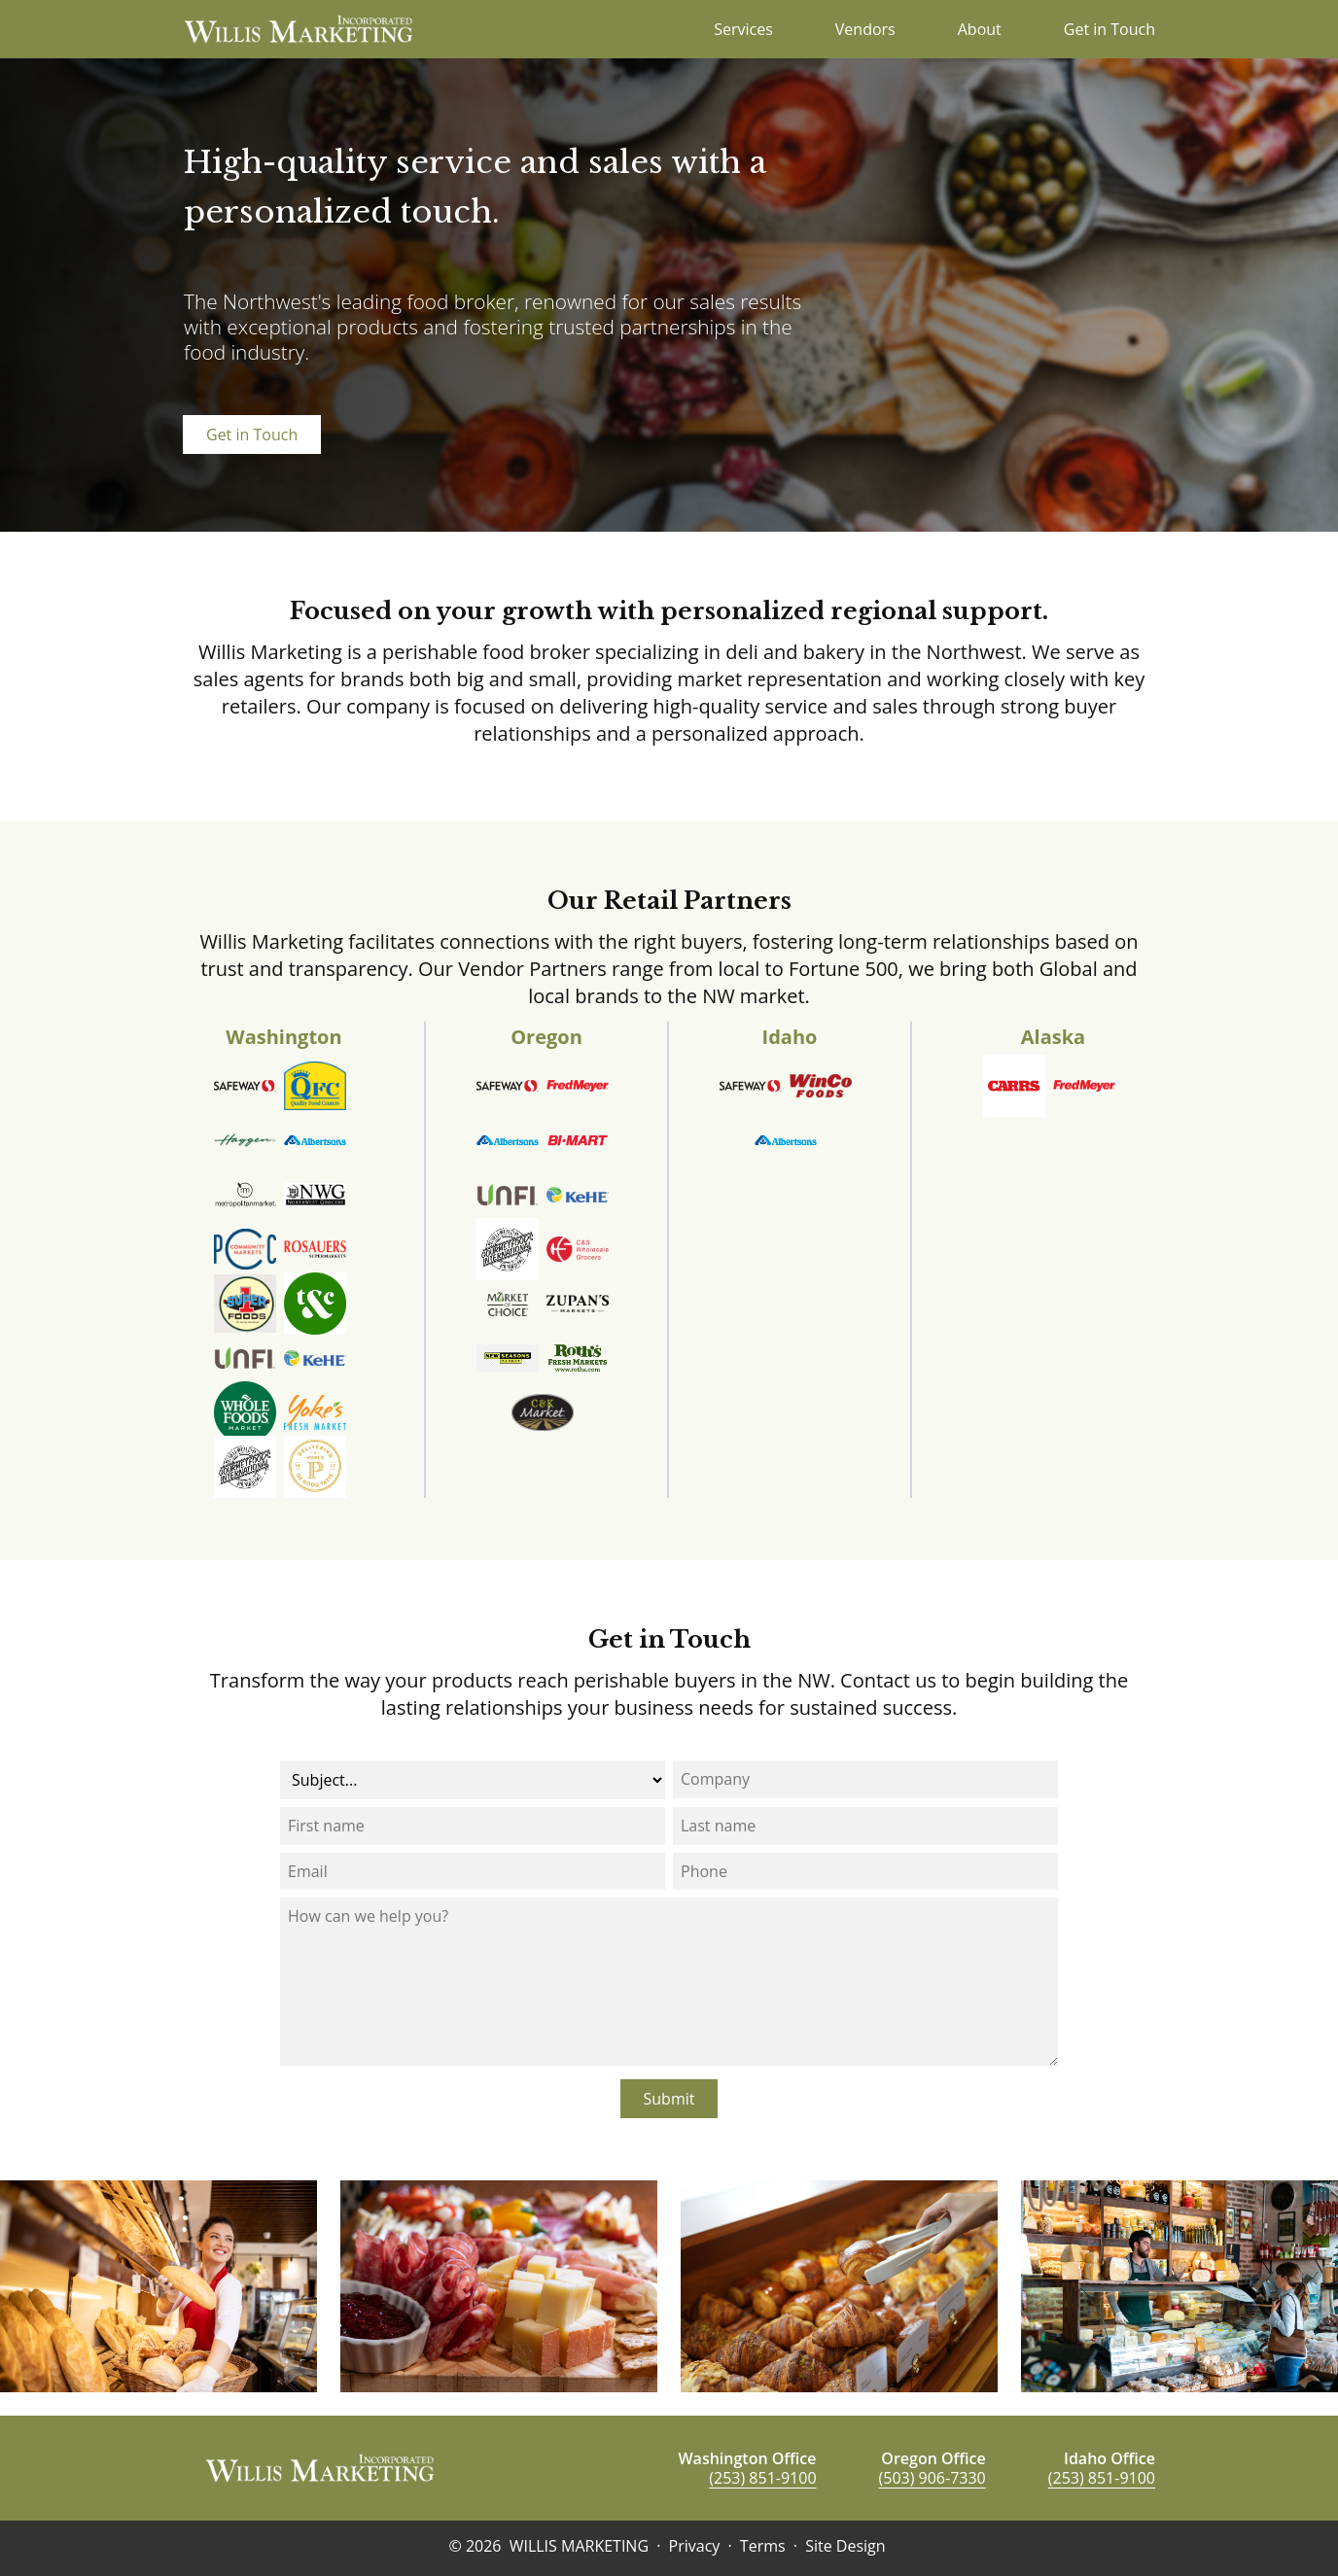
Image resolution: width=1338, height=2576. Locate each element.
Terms (763, 2546)
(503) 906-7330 (932, 2478)
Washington (283, 1037)
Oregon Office (933, 2458)
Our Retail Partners (669, 901)
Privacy (695, 2546)
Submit (669, 2098)
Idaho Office (1109, 2458)
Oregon (546, 1037)
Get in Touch (1109, 29)
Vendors (865, 29)
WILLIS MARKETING (579, 2546)
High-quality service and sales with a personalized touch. (475, 187)
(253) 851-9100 (762, 2478)
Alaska (1053, 1037)
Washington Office (747, 2458)
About (980, 29)
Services (743, 29)
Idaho (790, 1037)
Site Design (845, 2546)
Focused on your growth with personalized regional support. (669, 611)
